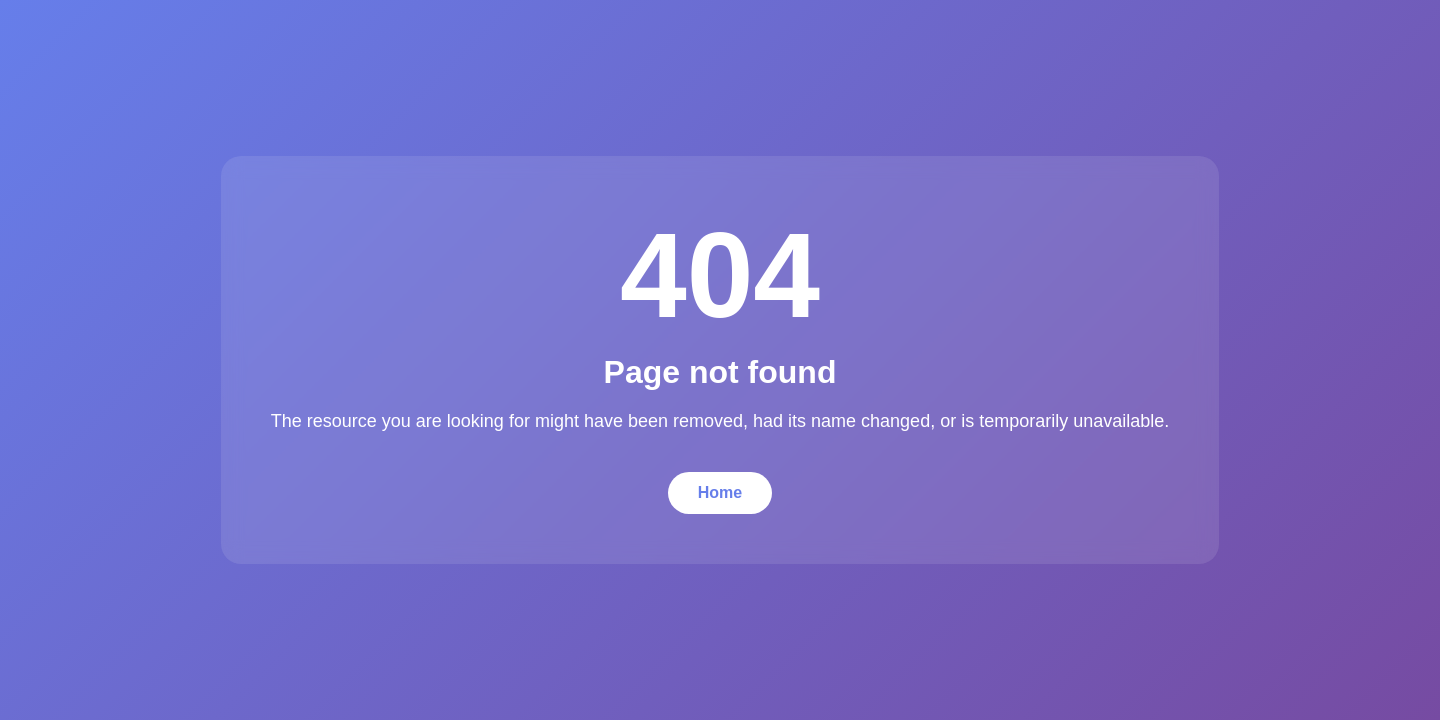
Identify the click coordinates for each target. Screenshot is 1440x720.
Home (720, 492)
